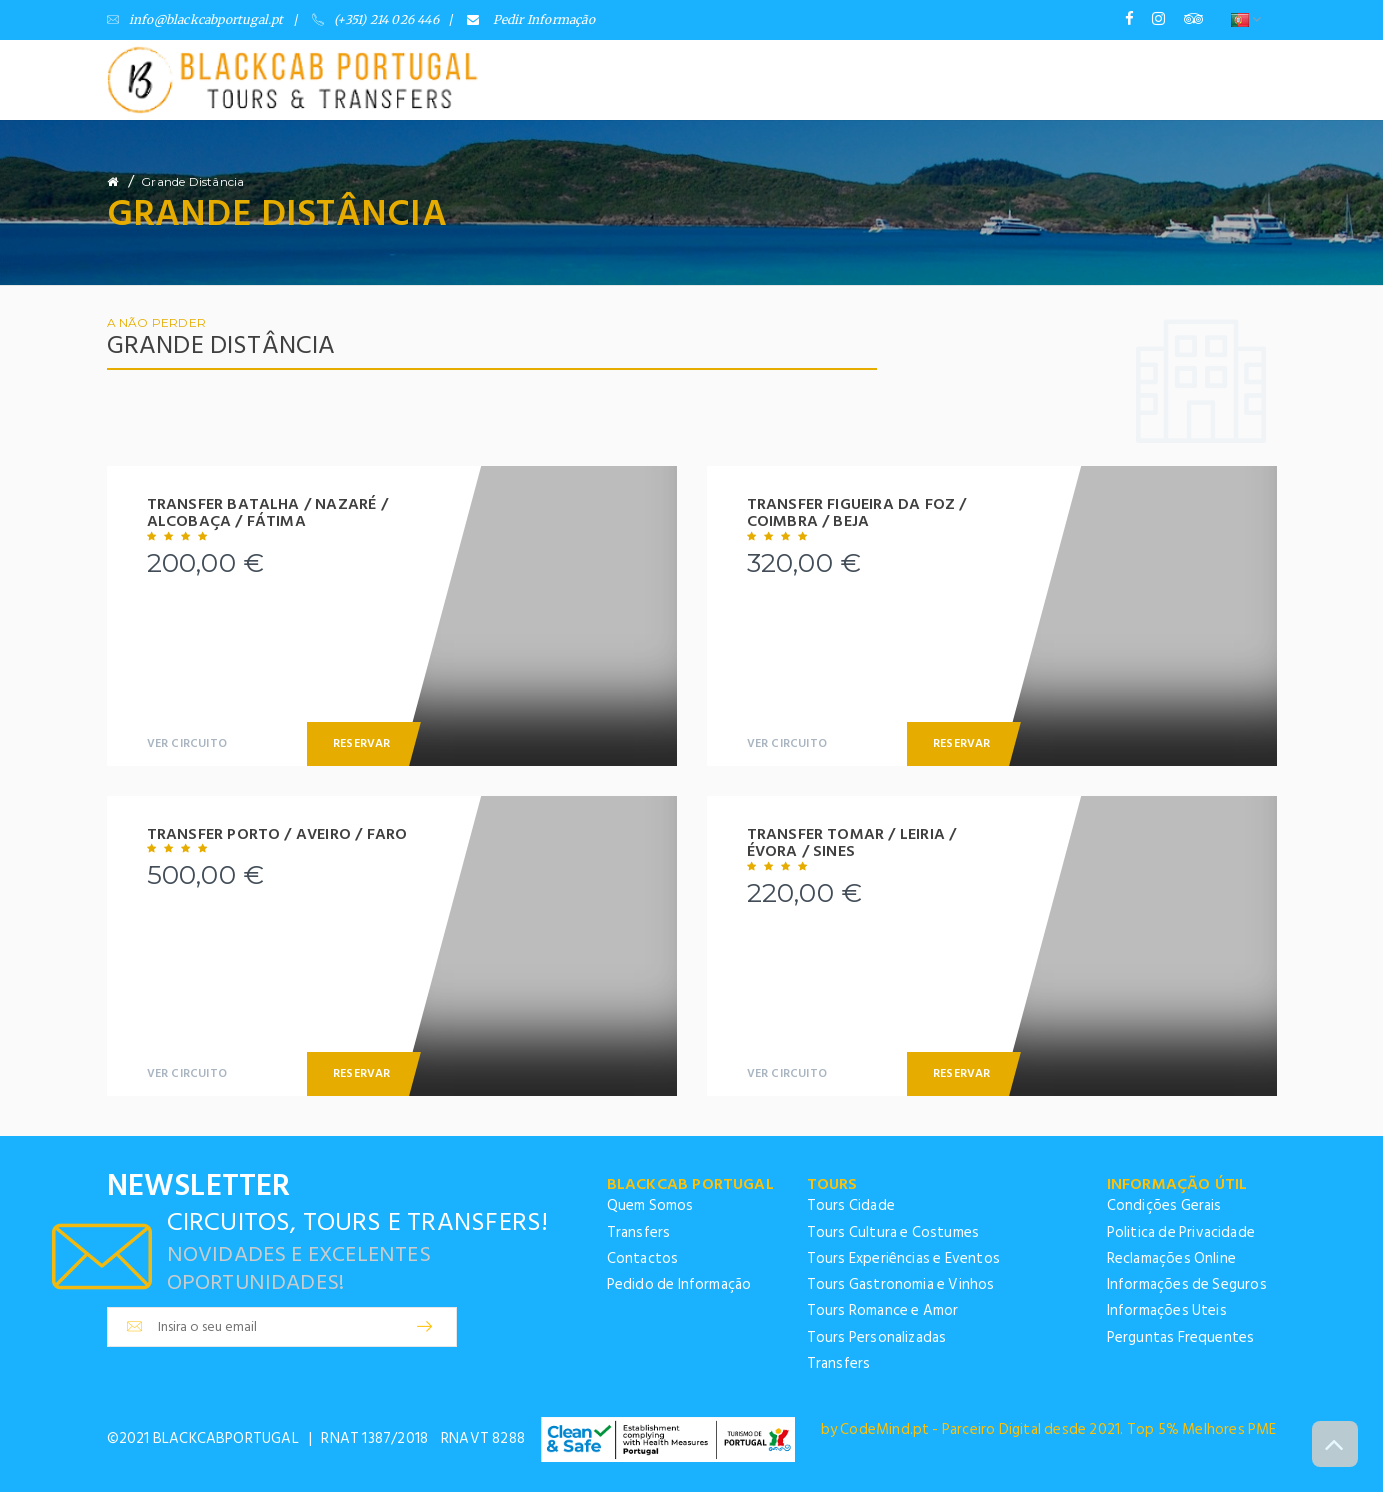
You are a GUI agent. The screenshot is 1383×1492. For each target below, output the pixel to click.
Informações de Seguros (1187, 1284)
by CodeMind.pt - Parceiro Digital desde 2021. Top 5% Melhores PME (1049, 1429)
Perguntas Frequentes (1181, 1337)
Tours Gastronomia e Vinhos (901, 1284)
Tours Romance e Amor (883, 1310)
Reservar (362, 743)
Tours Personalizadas (877, 1337)
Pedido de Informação (679, 1284)
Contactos (643, 1258)
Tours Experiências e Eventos (904, 1258)
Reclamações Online (1172, 1258)
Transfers (639, 1232)
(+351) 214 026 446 (375, 19)
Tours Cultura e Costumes (893, 1232)
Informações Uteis (1167, 1310)
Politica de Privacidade (1181, 1232)
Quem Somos (650, 1205)
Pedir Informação (531, 19)
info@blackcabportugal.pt (195, 19)
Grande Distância (192, 181)
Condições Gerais (1164, 1205)
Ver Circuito (187, 743)
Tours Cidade (851, 1205)
